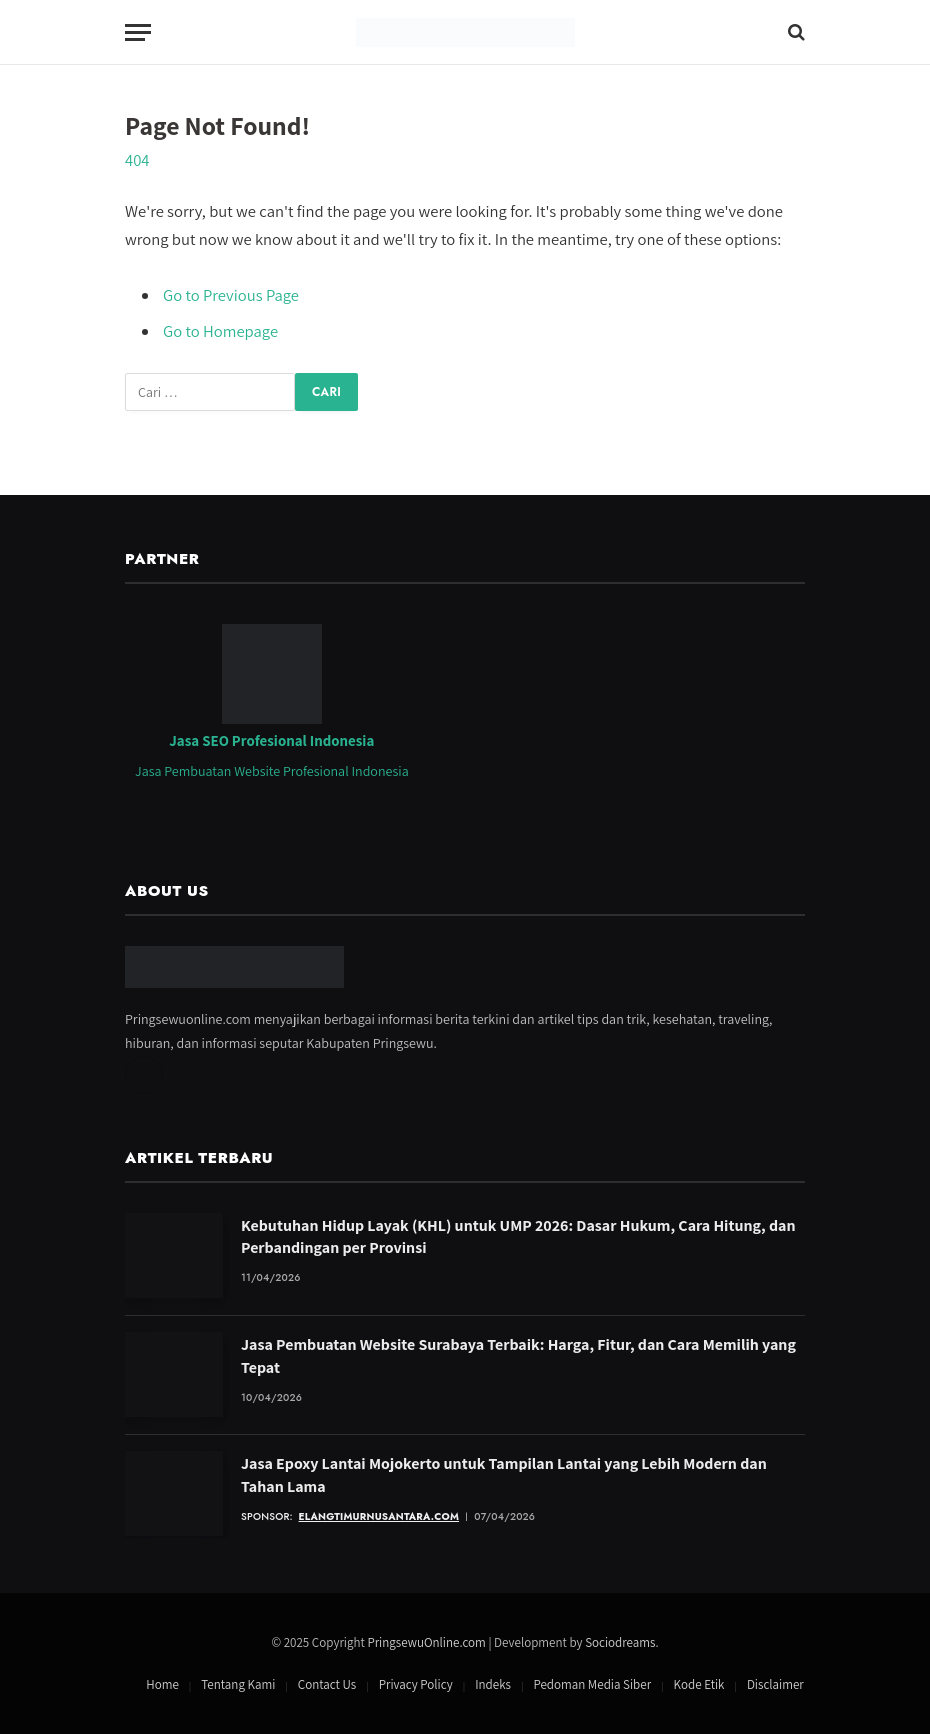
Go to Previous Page (231, 295)
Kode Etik (699, 1684)
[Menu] (138, 32)
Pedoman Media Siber (592, 1684)
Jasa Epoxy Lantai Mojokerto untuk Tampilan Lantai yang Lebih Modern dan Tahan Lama (504, 1475)
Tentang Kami (238, 1684)
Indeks (493, 1684)
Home (162, 1684)
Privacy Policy (416, 1684)
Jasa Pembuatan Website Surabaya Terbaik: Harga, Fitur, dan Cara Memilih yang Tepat (518, 1356)
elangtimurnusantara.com (379, 1516)
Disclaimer (775, 1684)
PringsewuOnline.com (426, 1642)
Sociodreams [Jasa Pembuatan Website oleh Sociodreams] (620, 1642)
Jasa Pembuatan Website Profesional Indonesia (272, 771)
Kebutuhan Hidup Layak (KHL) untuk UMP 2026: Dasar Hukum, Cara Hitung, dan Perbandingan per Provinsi (518, 1237)
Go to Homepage (220, 331)
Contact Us (327, 1684)
